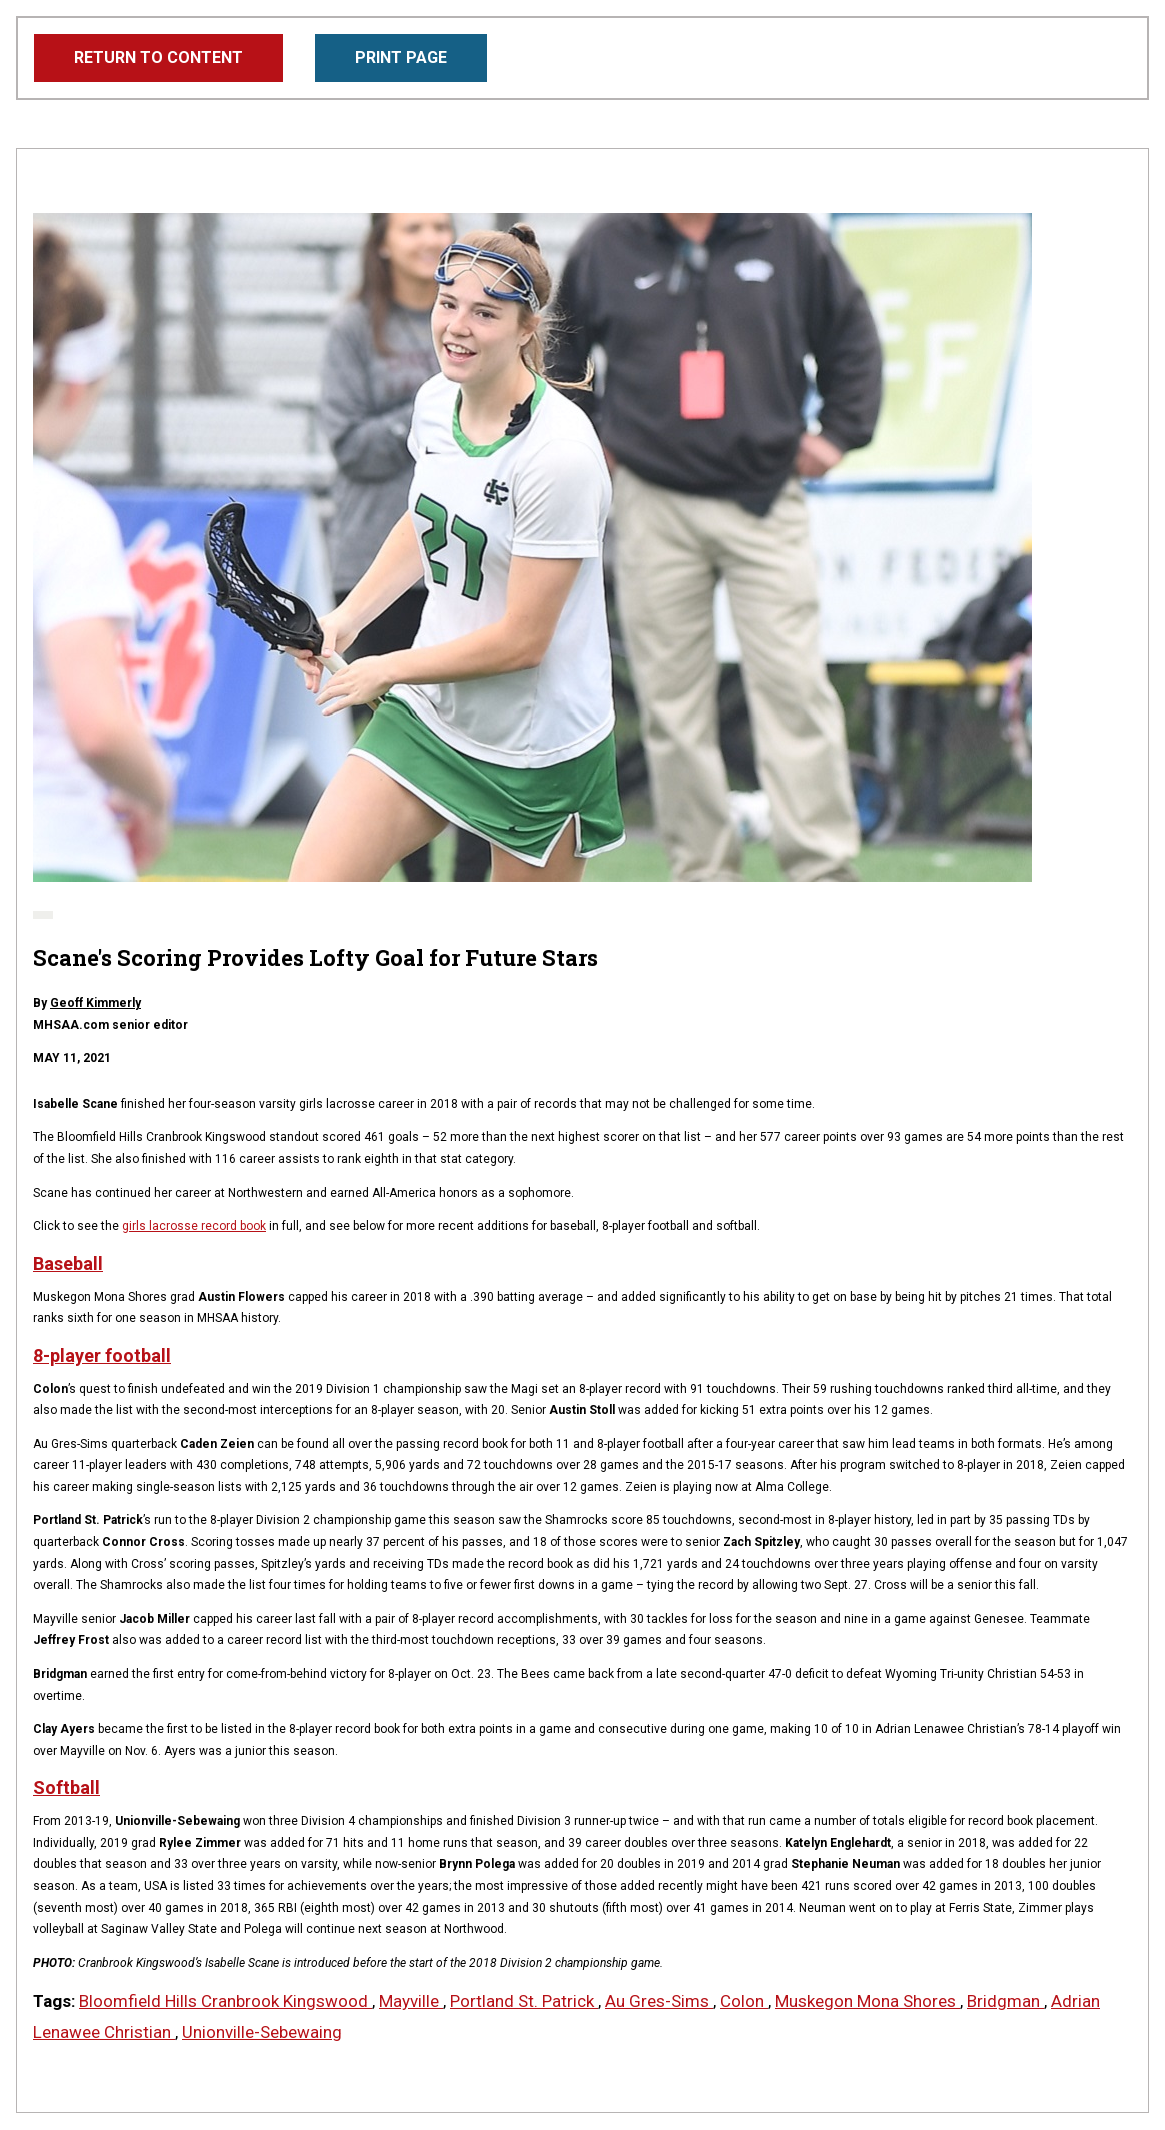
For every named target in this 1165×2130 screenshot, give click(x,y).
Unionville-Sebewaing (262, 2032)
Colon (744, 2001)
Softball (66, 1787)
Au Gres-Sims (659, 2001)
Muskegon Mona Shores (867, 2001)
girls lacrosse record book (194, 1226)
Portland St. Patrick (524, 2001)
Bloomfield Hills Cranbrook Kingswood (225, 2001)
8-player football (102, 1355)
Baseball (68, 1263)
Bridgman (1005, 2001)
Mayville (411, 2001)
